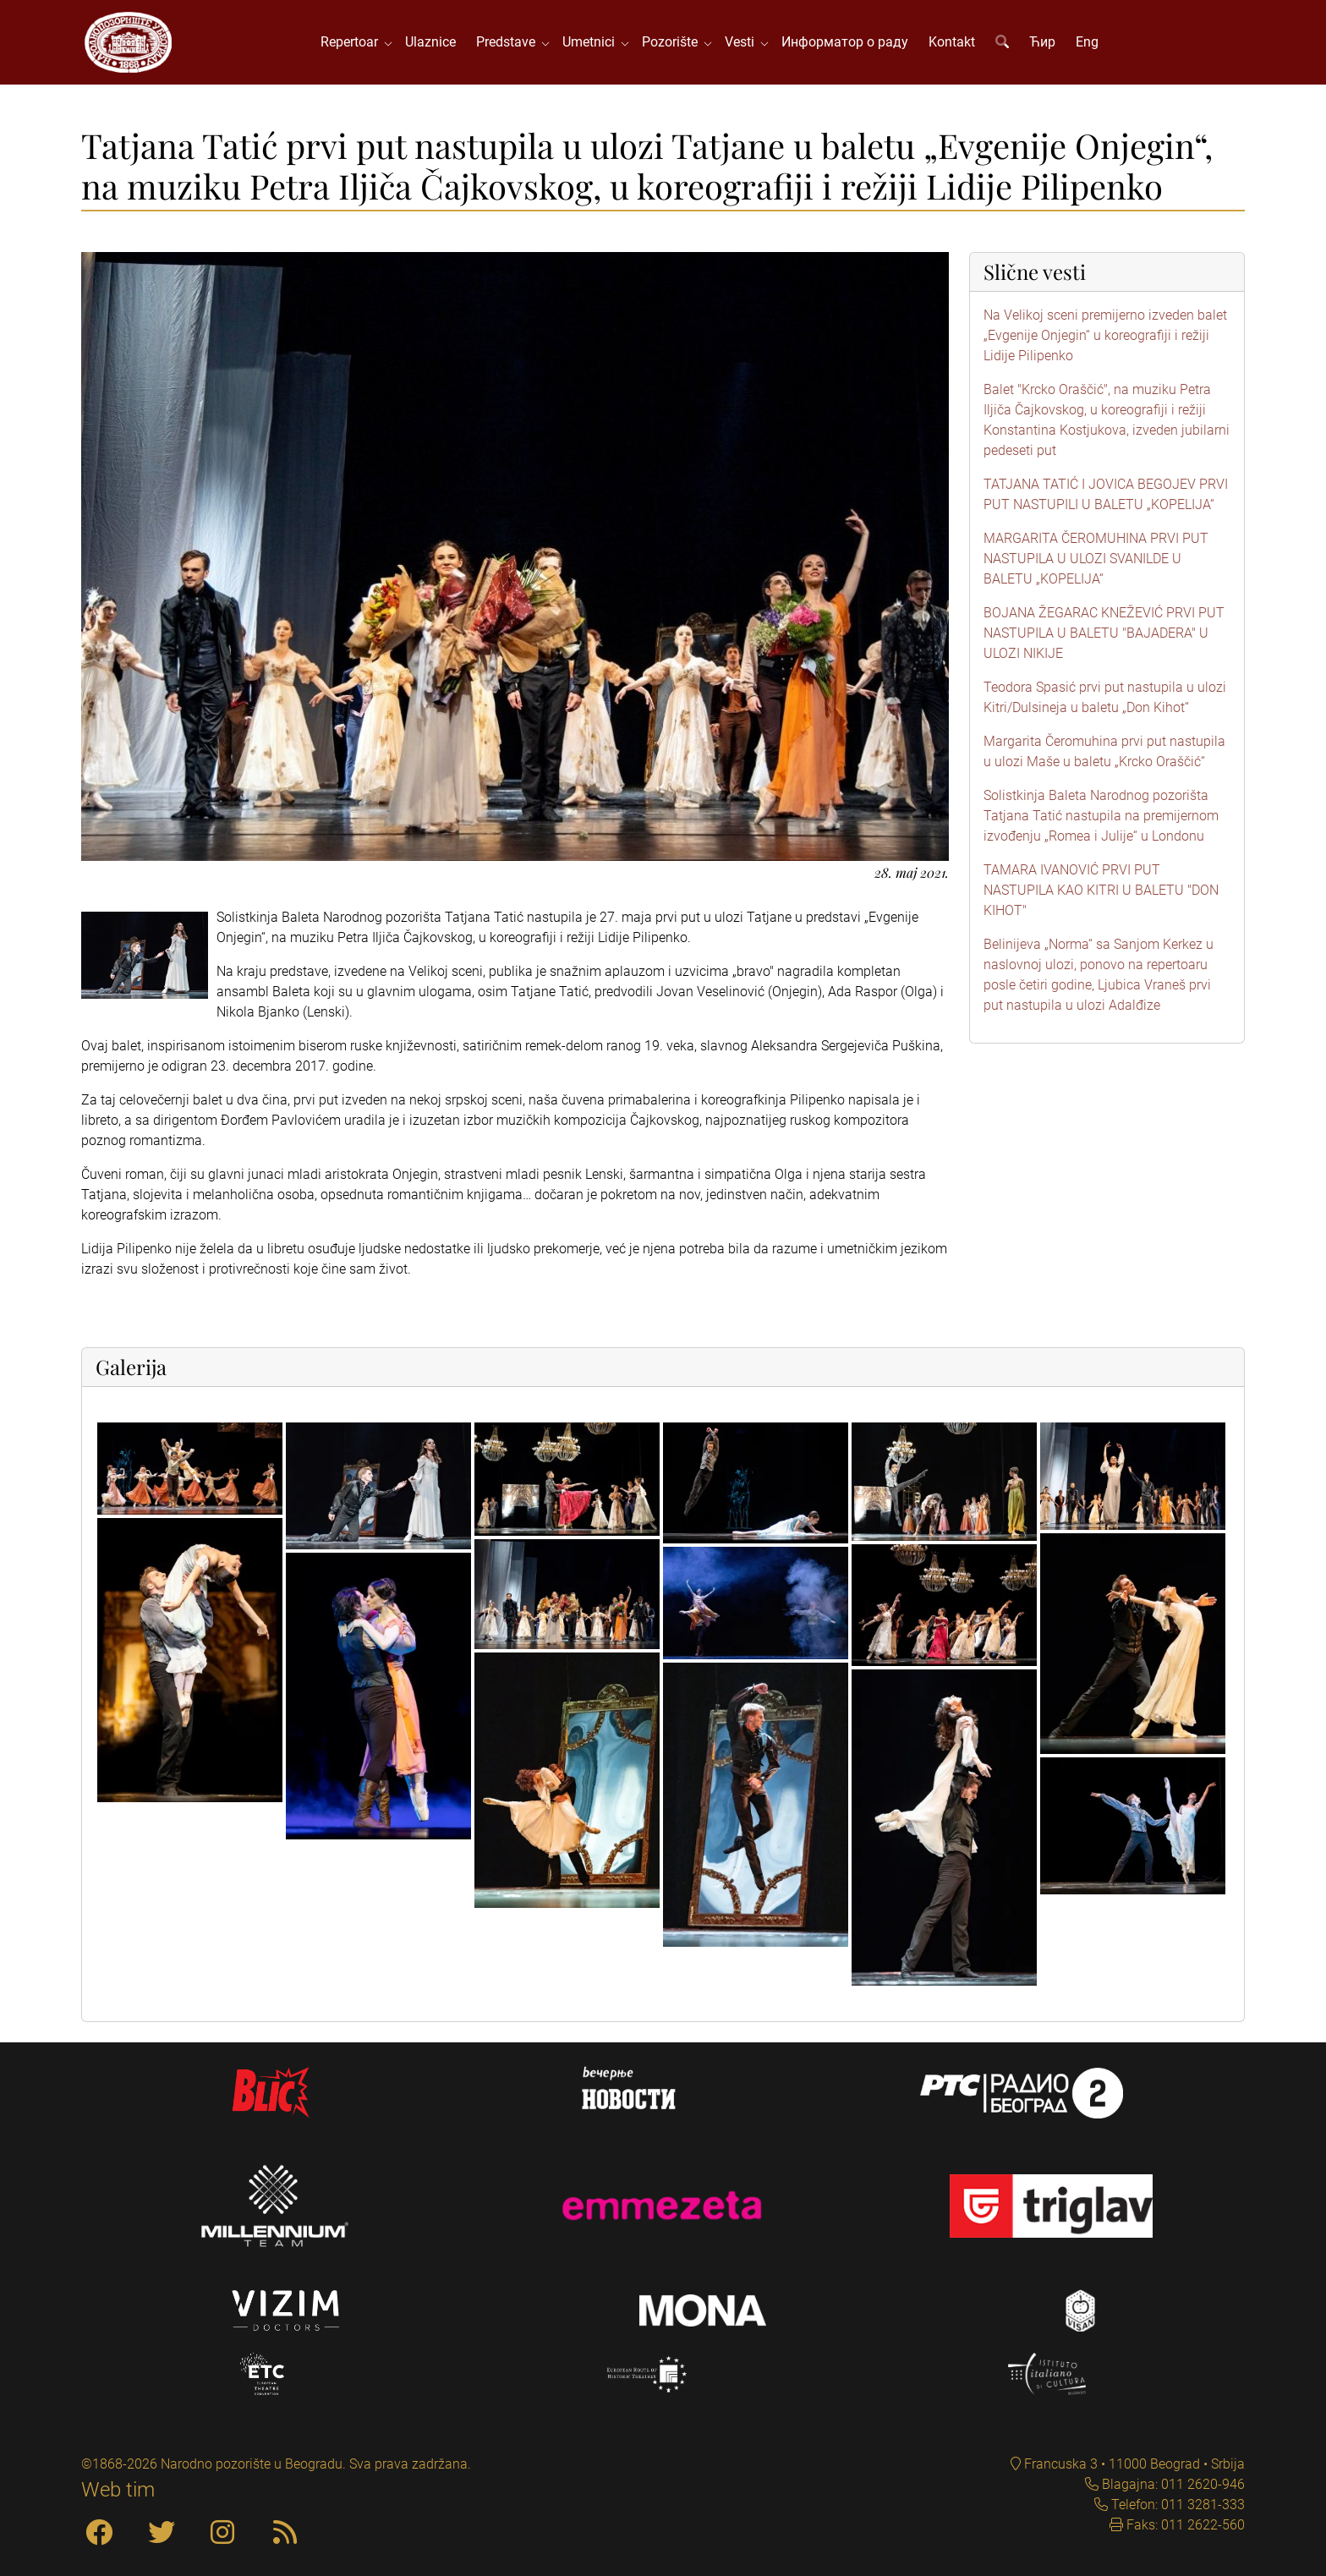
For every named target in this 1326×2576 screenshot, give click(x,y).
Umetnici (592, 42)
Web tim (118, 2490)
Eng (1087, 42)
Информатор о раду (844, 42)
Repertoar (353, 42)
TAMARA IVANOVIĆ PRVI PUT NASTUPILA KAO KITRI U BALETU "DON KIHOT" (1101, 890)
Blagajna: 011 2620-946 (1172, 2484)
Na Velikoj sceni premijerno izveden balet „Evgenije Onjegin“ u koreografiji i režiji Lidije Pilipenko (1105, 335)
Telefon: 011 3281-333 (1176, 2505)
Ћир (1042, 42)
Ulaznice (430, 42)
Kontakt (952, 42)
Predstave (509, 42)
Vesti (743, 42)
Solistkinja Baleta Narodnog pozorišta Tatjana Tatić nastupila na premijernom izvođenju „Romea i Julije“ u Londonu (1101, 815)
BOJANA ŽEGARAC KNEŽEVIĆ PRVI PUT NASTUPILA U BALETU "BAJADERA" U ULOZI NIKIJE (1104, 633)
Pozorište (673, 42)
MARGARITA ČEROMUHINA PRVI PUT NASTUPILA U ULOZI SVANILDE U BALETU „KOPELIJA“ (1096, 558)
